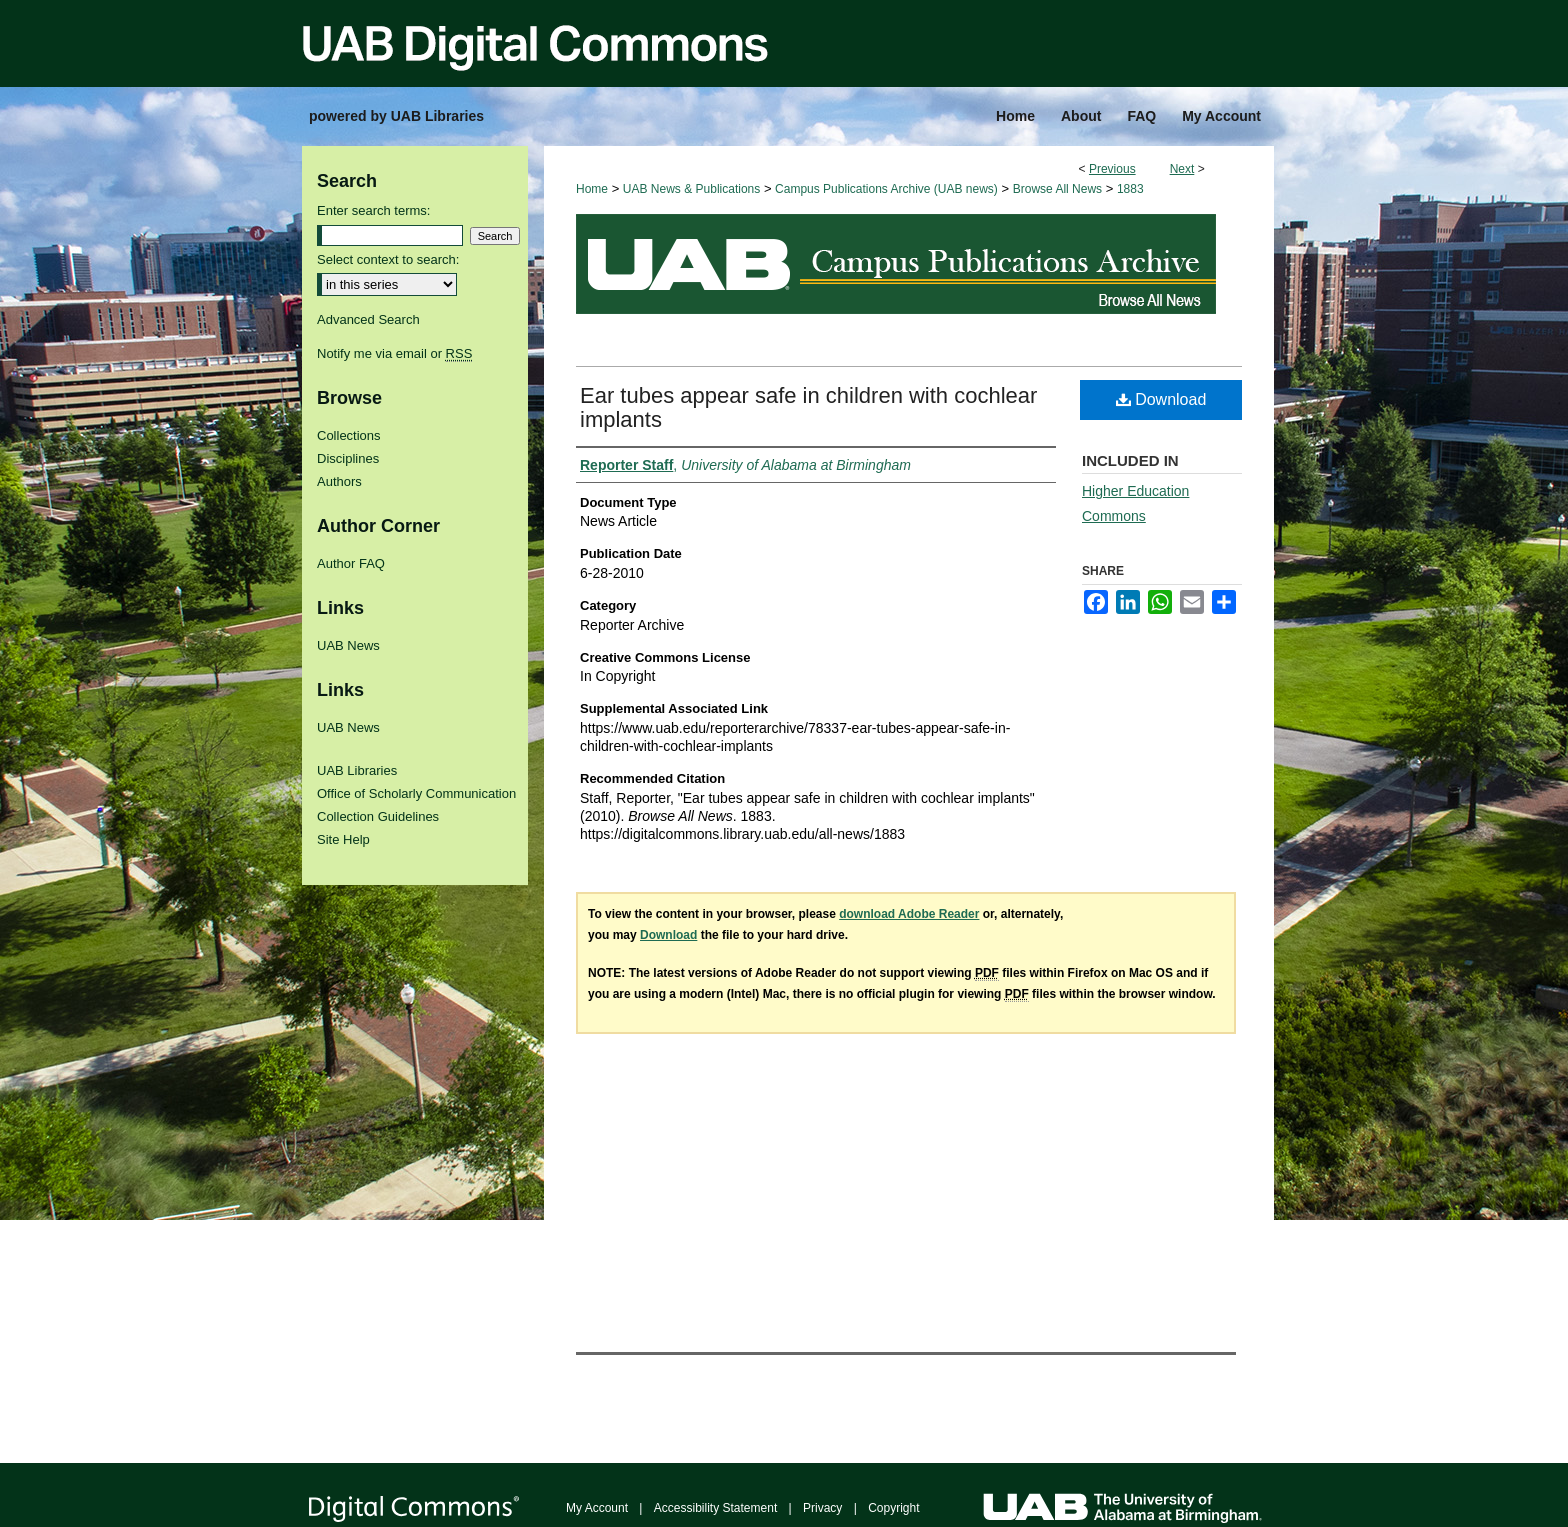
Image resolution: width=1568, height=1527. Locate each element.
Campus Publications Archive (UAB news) (886, 189)
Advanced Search (368, 319)
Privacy (822, 1508)
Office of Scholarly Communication (416, 793)
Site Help (343, 839)
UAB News (348, 645)
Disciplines (348, 458)
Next (1182, 169)
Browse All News (1057, 189)
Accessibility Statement (715, 1508)
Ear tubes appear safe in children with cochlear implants (808, 407)
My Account (597, 1508)
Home (592, 189)
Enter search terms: (373, 210)
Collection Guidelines (378, 816)
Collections (349, 435)
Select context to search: (388, 259)
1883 (1130, 189)
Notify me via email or (394, 353)
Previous (1112, 169)
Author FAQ (351, 563)
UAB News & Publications (691, 189)
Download (1161, 399)
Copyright (893, 1508)
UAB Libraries (357, 770)
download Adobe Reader (909, 914)
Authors (339, 481)
